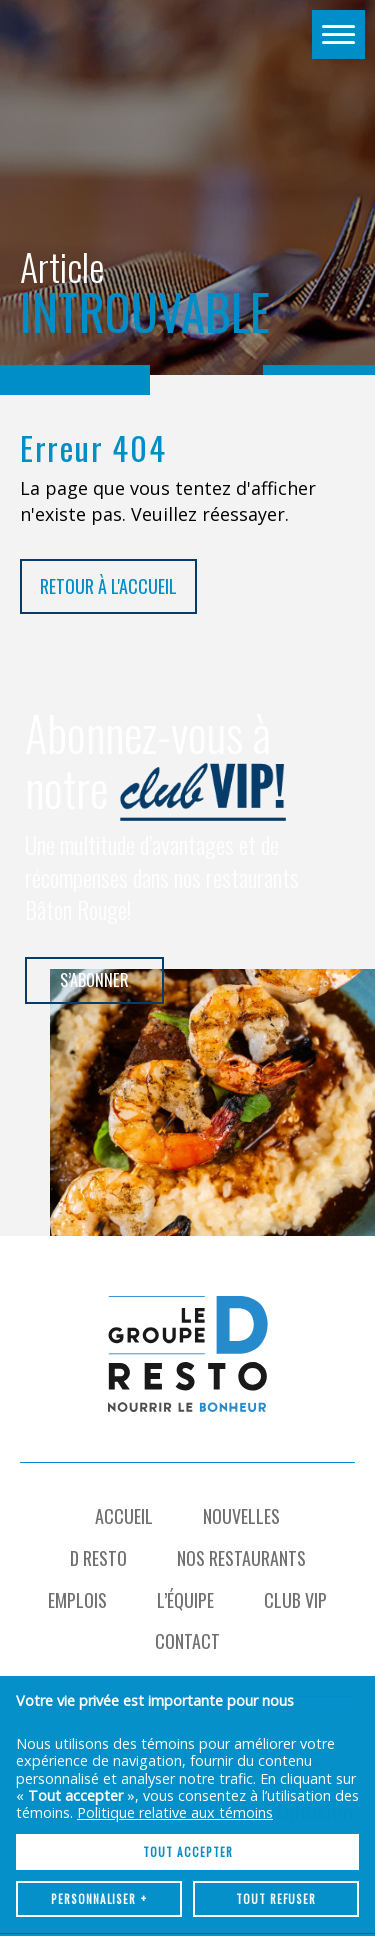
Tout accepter (188, 1686)
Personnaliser (99, 1733)
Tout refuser (276, 1733)
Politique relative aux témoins (175, 1646)
